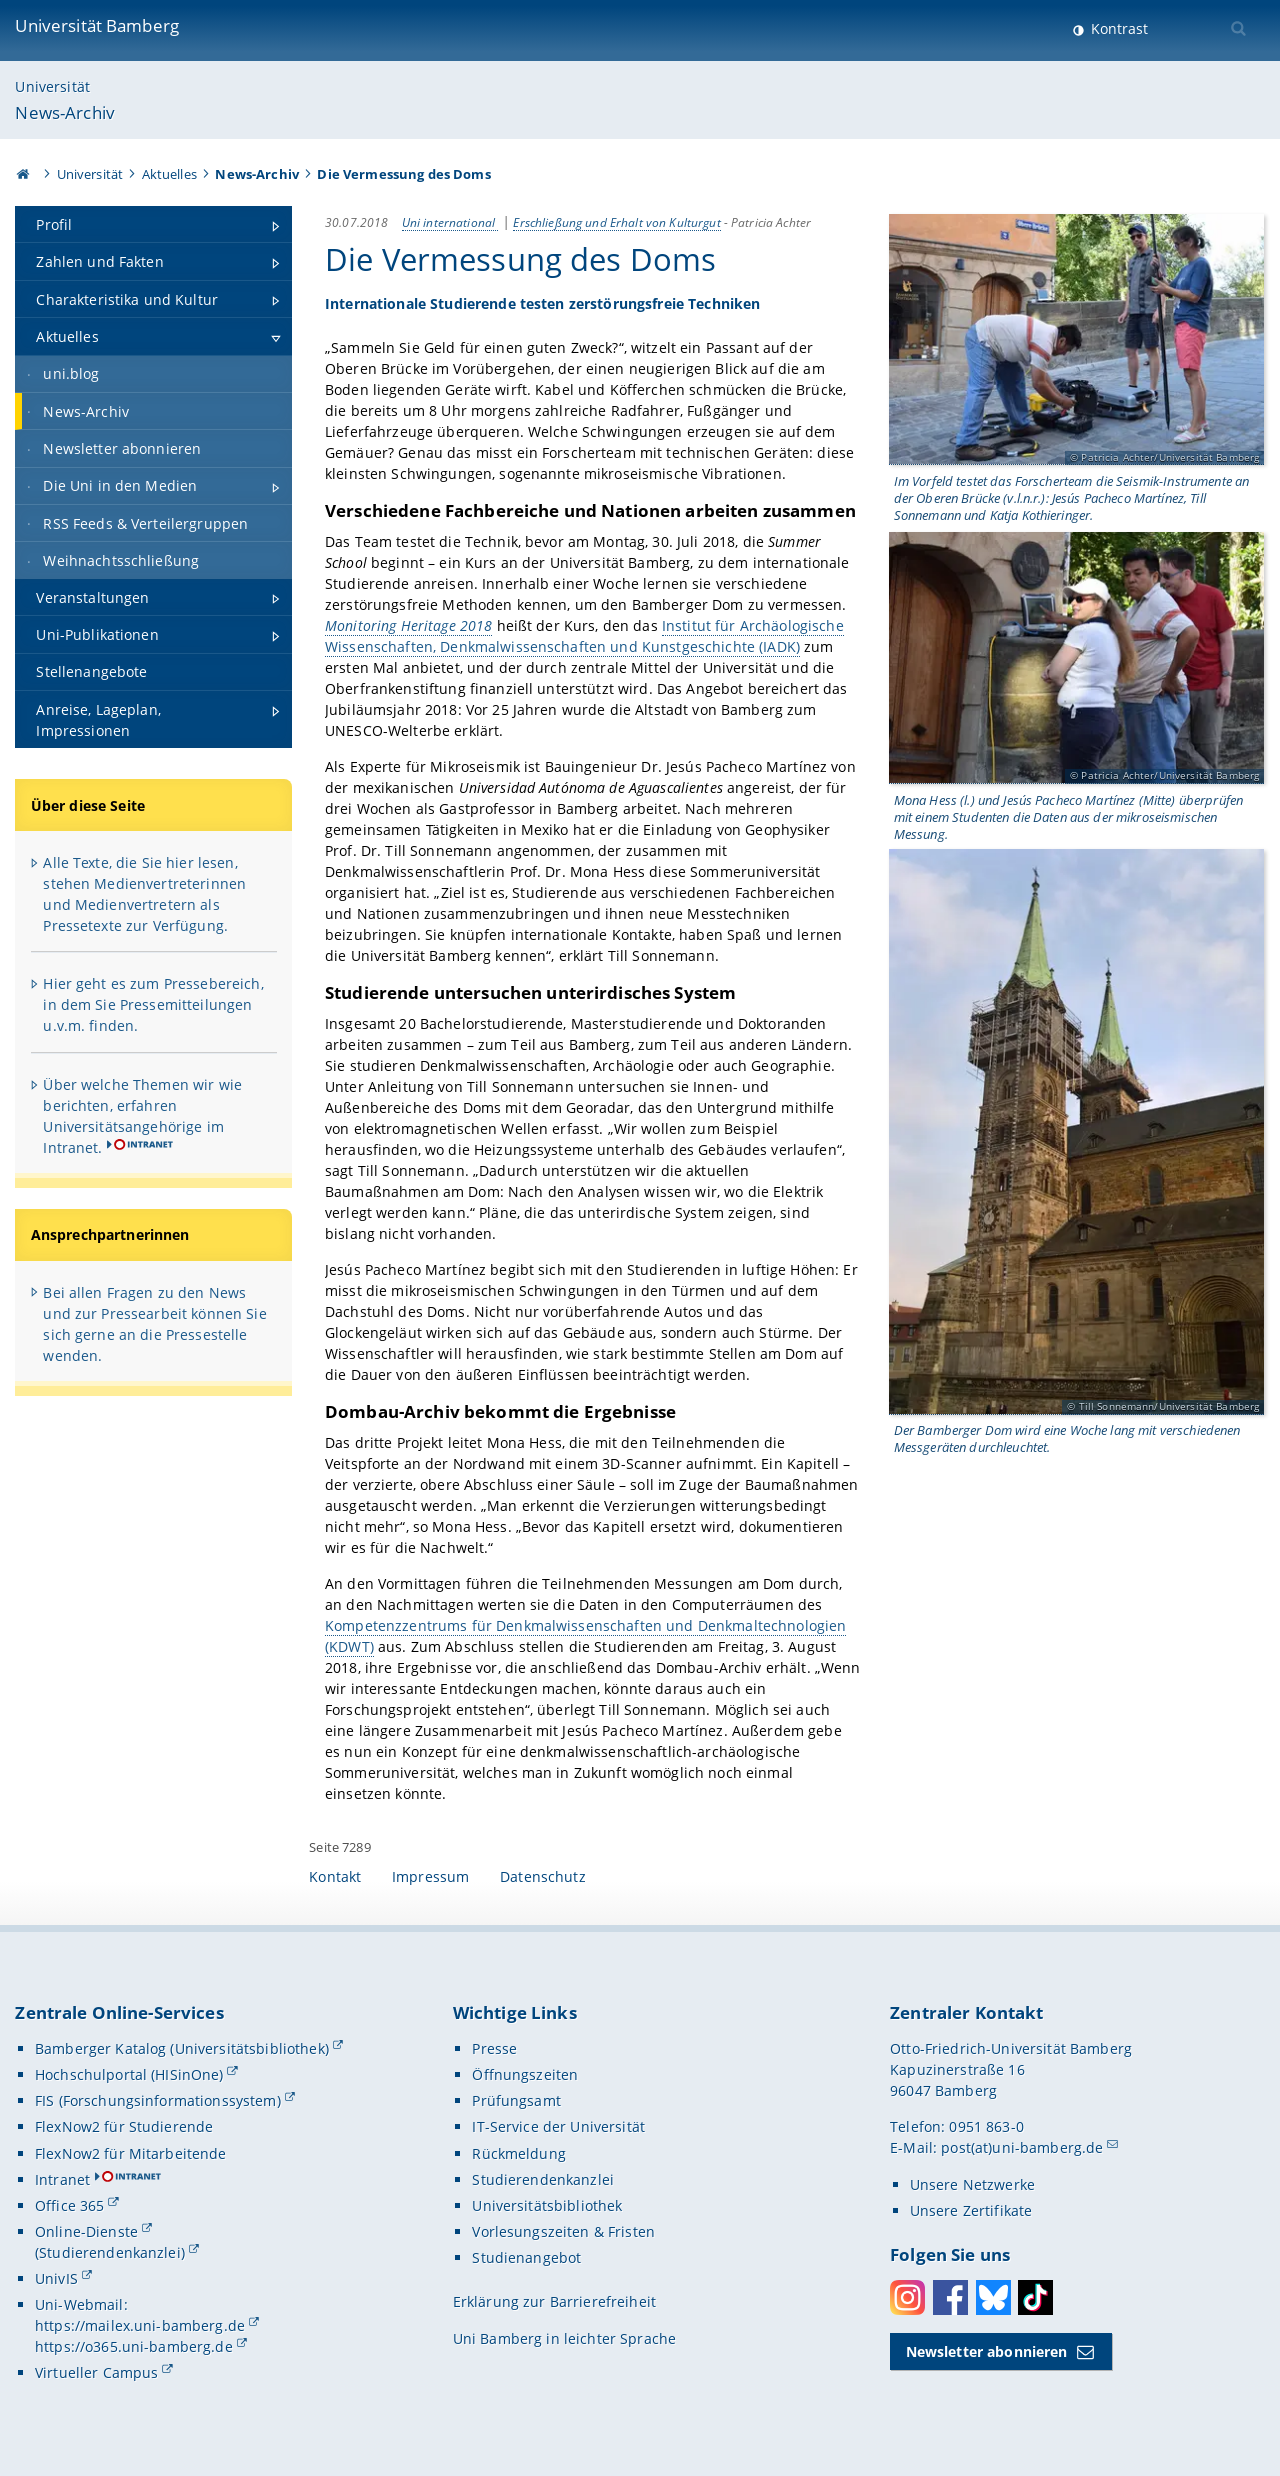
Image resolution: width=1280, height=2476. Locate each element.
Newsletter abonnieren (987, 2351)
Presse (494, 2048)
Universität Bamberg (97, 25)
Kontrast (1117, 28)
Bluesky (993, 2297)
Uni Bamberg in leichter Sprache (564, 2338)
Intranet (62, 2179)
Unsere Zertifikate (971, 2210)
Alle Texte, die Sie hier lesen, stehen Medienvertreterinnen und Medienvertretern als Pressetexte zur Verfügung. (144, 894)
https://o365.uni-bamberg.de (134, 2346)
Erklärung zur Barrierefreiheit (554, 2301)
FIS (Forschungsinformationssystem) (158, 2100)
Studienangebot (526, 2257)
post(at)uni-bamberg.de (1022, 2147)
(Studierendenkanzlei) (110, 2252)
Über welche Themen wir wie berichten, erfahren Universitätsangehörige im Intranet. (142, 1116)
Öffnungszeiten (525, 2074)
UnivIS (56, 2278)
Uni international (450, 222)
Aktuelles (169, 174)
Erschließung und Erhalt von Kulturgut (617, 222)
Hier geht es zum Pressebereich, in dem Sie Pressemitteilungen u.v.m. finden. (153, 1004)
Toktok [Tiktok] (1035, 2297)
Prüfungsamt (516, 2100)
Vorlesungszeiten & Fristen (563, 2231)
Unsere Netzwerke (972, 2184)
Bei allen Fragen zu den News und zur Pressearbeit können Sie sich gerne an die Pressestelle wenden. (154, 1324)
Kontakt (335, 1876)
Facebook (950, 2297)
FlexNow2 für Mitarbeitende (131, 2153)
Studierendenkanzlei (543, 2179)
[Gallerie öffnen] (1077, 340)
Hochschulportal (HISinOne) (129, 2074)
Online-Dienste (86, 2231)
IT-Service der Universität (558, 2126)
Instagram (907, 2297)
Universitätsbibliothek (547, 2205)
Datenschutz (543, 1876)
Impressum (430, 1876)
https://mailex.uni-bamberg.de (140, 2325)
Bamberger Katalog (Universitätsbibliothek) (182, 2048)
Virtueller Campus (96, 2372)
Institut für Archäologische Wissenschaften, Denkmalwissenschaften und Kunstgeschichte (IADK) (584, 636)
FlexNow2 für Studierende (124, 2126)
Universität (52, 86)
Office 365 (69, 2205)
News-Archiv (65, 112)
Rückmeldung (519, 2153)
